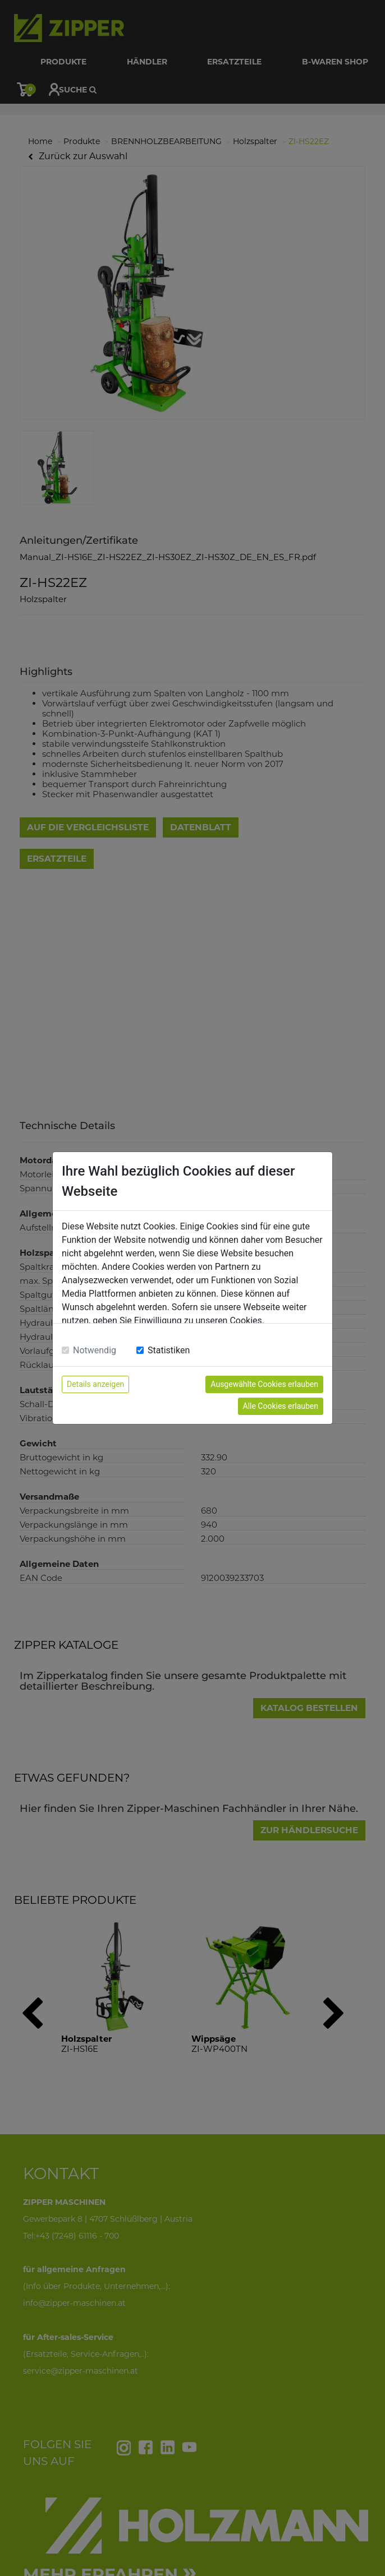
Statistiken (169, 1350)
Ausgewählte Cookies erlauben (264, 1384)
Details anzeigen (95, 1384)
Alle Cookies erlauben (280, 1406)
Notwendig (94, 1350)
